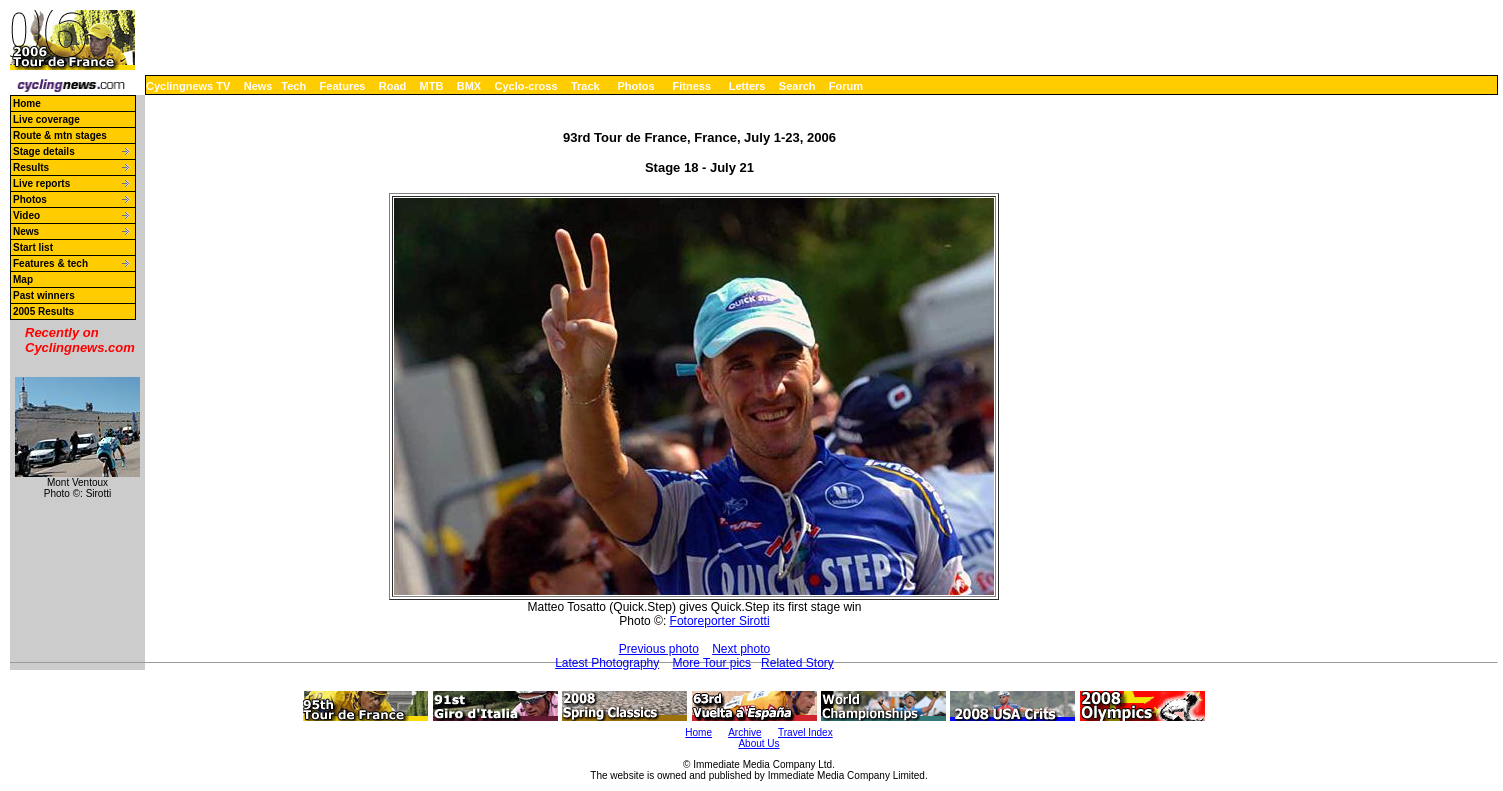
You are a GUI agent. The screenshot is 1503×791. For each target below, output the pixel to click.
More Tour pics (712, 663)
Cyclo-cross (526, 86)
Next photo (741, 649)
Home (27, 103)
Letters (747, 86)
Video (26, 215)
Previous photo (659, 649)
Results (31, 167)
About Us (758, 743)
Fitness (691, 86)
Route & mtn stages (60, 135)
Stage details (44, 151)
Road (393, 86)
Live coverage (46, 119)
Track (585, 86)
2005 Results (43, 311)
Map (23, 279)
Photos (635, 86)
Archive (744, 732)
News (258, 86)
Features (343, 86)
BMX (469, 86)
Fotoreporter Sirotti (720, 621)
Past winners (44, 295)
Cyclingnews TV (188, 86)
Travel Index (805, 732)
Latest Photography (607, 663)
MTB (432, 86)
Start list (33, 247)
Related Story (797, 663)
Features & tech (50, 263)
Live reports (41, 183)
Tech (293, 86)
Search (797, 86)
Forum (846, 86)
